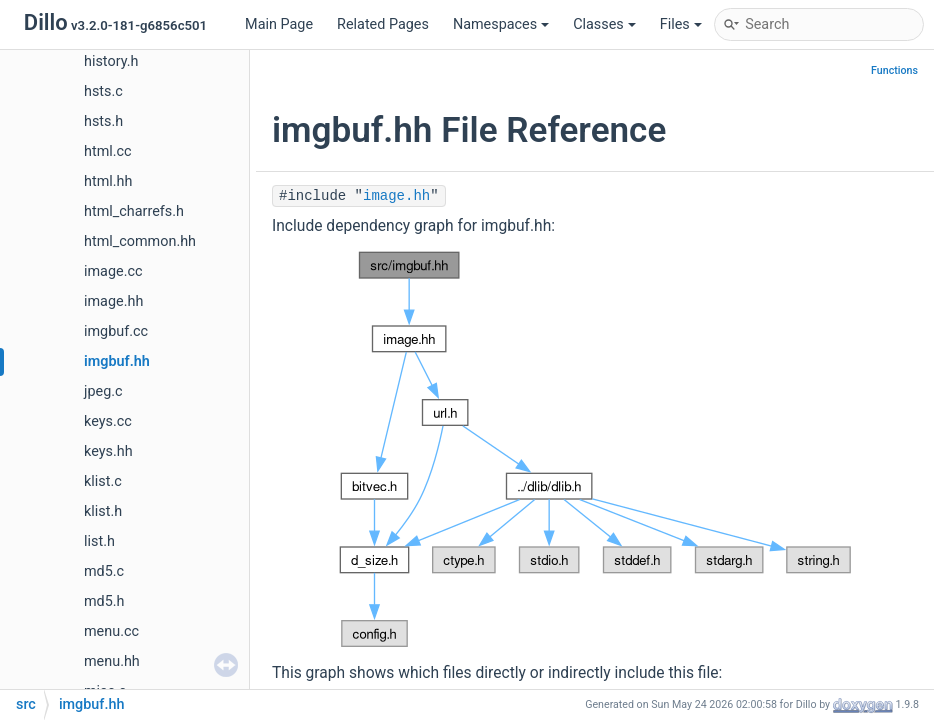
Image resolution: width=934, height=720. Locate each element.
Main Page (279, 24)
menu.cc (111, 631)
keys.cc (108, 421)
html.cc (108, 151)
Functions (894, 70)
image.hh (113, 301)
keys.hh (108, 451)
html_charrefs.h (134, 211)
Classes (604, 24)
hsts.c (103, 91)
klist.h (103, 511)
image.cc (113, 271)
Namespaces (501, 24)
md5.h (104, 601)
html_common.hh (140, 241)
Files (681, 24)
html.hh (108, 181)
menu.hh (112, 661)
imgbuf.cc (116, 331)
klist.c (103, 481)
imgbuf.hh (117, 361)
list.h (99, 541)
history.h (111, 61)
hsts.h (103, 121)
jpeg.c (103, 391)
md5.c (104, 571)
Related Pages (383, 24)
